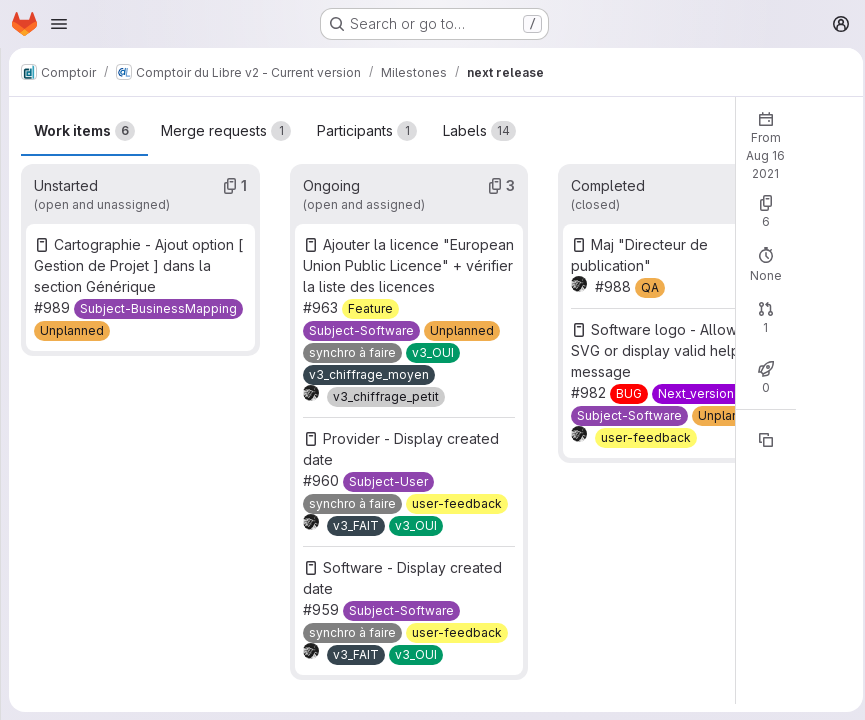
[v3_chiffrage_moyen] (367, 375)
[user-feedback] (455, 504)
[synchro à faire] (350, 353)
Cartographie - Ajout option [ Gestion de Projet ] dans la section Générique (138, 244)
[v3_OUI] (431, 353)
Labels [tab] (479, 110)
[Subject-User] (386, 482)
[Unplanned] (72, 310)
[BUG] (625, 373)
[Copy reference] (760, 419)
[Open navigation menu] (59, 24)
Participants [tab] (367, 110)
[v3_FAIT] (354, 526)
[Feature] (368, 309)
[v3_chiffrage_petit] (384, 397)
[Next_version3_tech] (711, 373)
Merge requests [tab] (226, 110)
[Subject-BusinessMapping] (158, 288)
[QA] (646, 267)
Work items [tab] (84, 110)
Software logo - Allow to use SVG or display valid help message (665, 329)
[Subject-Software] (359, 331)
